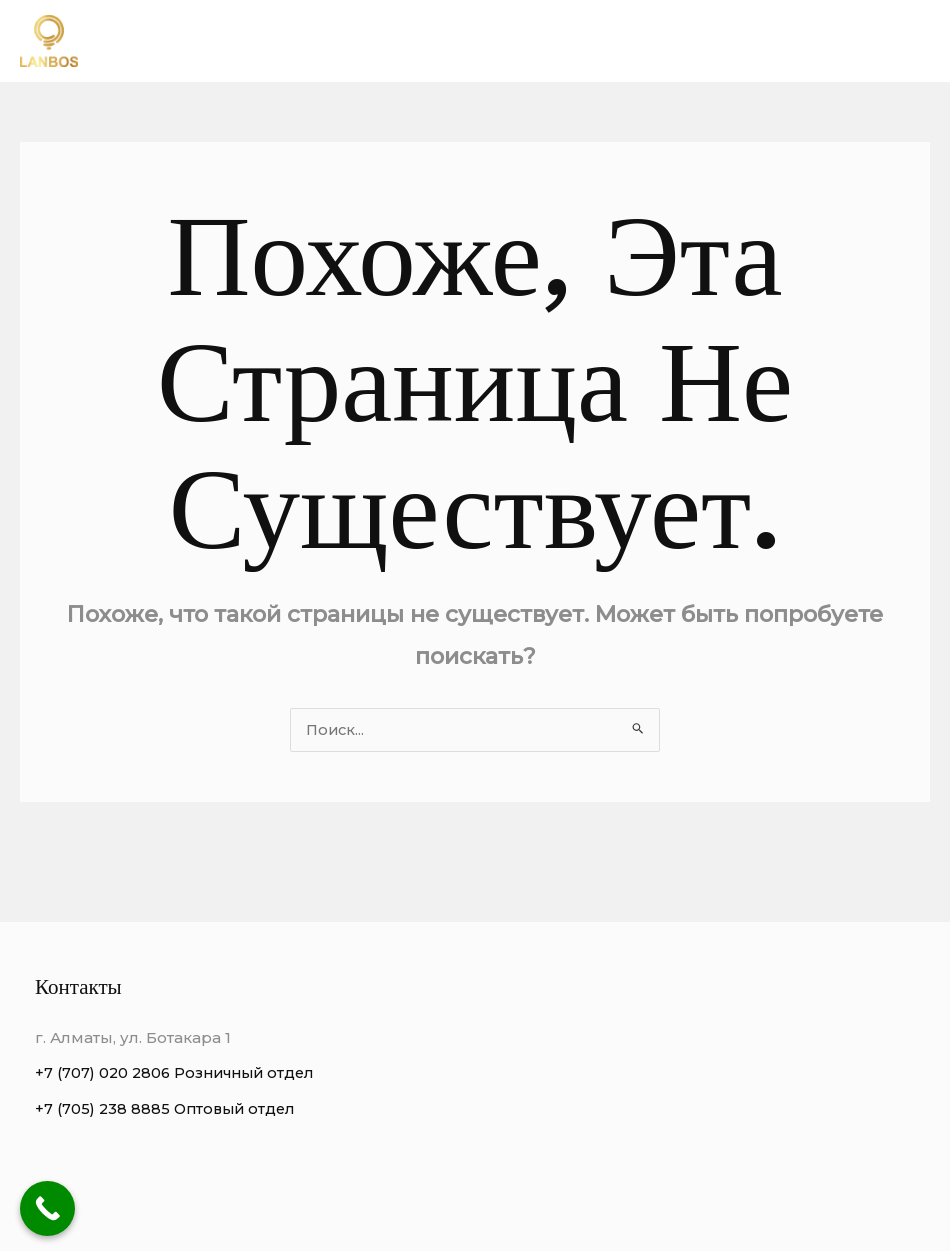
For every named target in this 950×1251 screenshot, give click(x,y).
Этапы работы (857, 40)
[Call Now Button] (47, 1208)
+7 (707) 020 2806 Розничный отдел (180, 1073)
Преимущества (575, 40)
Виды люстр (719, 40)
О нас (459, 40)
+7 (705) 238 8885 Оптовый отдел (168, 1109)
